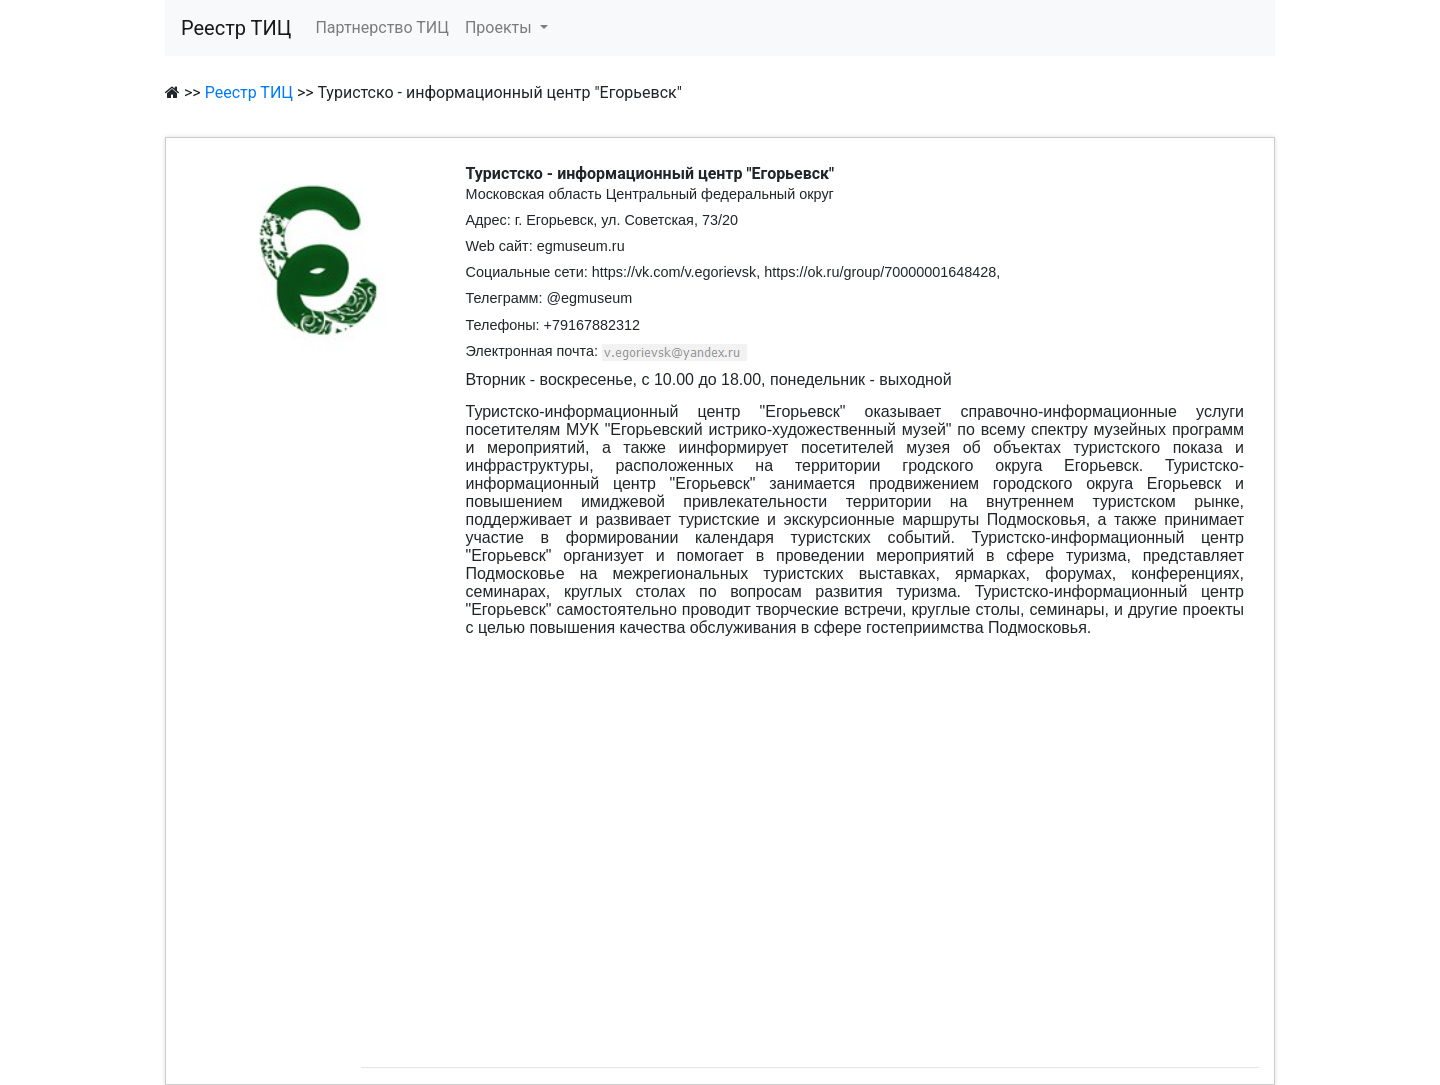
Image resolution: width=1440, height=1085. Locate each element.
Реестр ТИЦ (236, 28)
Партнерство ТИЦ (382, 27)
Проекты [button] (500, 27)
